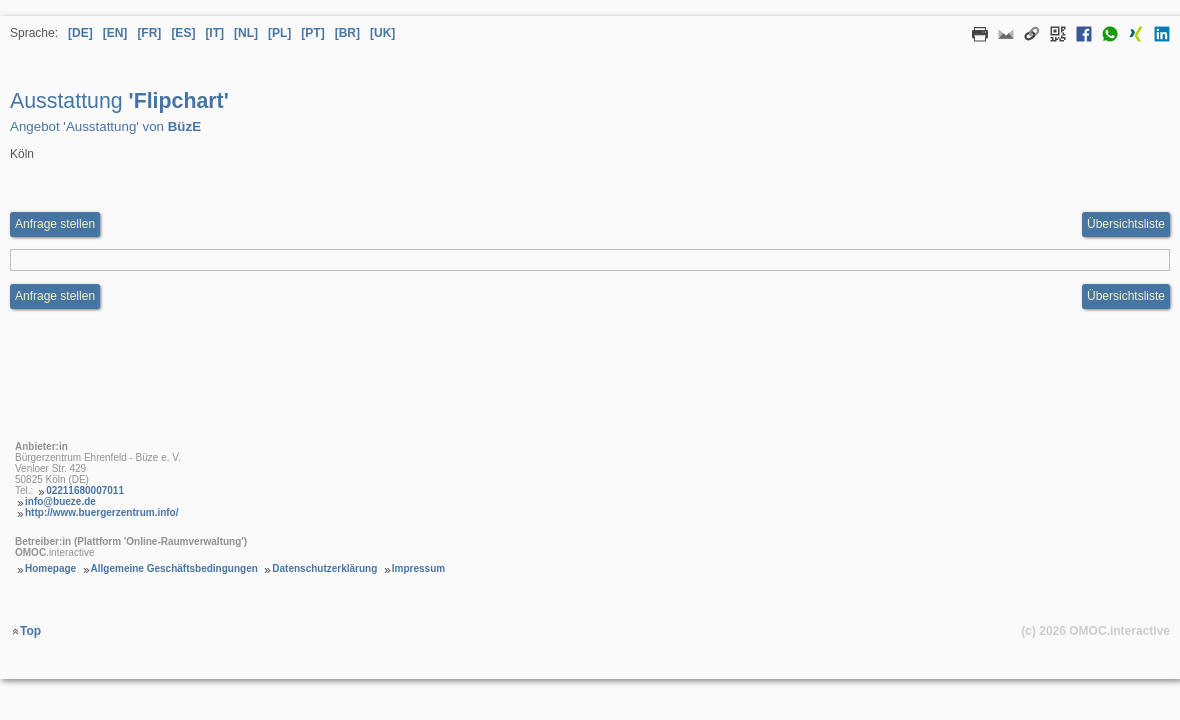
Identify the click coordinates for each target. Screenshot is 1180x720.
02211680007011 (85, 490)
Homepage (50, 568)
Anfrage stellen (55, 296)
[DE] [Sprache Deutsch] (80, 33)
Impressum (418, 568)
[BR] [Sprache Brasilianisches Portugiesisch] (347, 33)
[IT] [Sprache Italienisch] (214, 33)
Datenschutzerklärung (324, 568)
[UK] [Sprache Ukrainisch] (382, 33)
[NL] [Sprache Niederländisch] (246, 33)
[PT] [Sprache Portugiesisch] (312, 33)
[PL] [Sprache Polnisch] (279, 33)
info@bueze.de (60, 501)
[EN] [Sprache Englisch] (115, 33)
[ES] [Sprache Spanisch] (183, 33)
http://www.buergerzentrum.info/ (102, 512)
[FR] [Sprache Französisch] (149, 33)
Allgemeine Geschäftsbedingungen (174, 568)
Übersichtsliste (1126, 224)
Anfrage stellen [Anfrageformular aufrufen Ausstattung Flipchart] (55, 224)
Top (30, 631)
